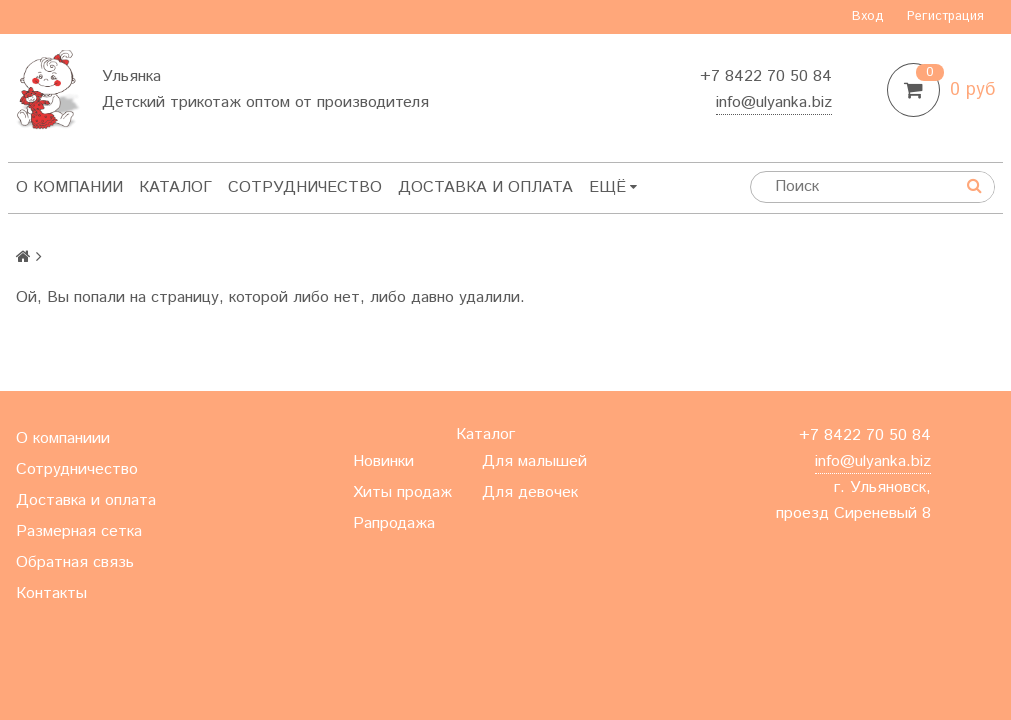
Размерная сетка (79, 531)
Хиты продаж (402, 492)
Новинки (383, 461)
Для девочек (530, 492)
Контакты (51, 593)
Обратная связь (75, 562)
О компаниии (63, 438)
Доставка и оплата (485, 187)
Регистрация (945, 16)
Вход (868, 16)
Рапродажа (394, 523)
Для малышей (534, 461)
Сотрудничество (305, 187)
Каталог (175, 187)
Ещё (613, 187)
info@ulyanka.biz (774, 102)
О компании (69, 187)
